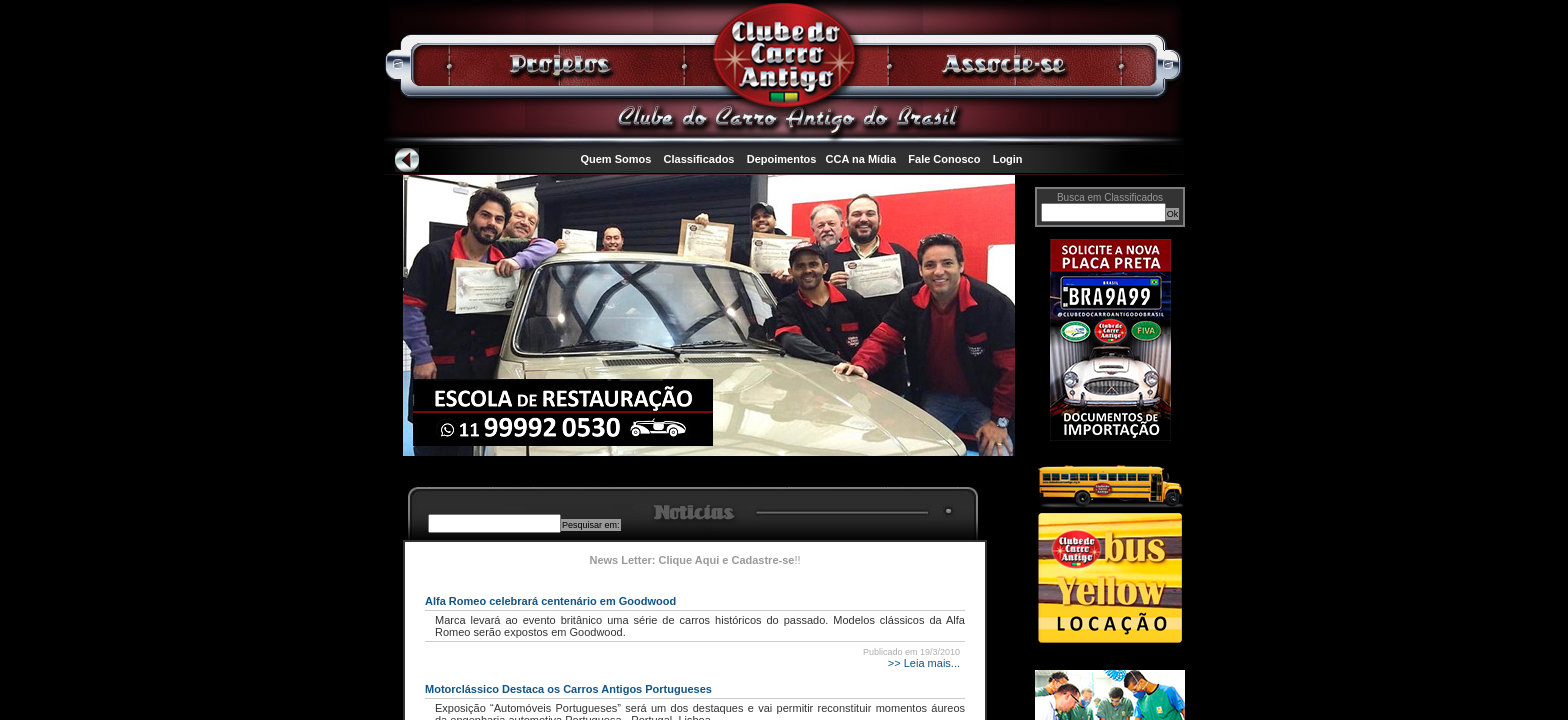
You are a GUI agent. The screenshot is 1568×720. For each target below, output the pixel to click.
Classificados (699, 159)
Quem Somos (615, 159)
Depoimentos (782, 159)
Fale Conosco (944, 159)
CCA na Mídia (861, 159)
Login (1008, 159)
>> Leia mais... (922, 663)
